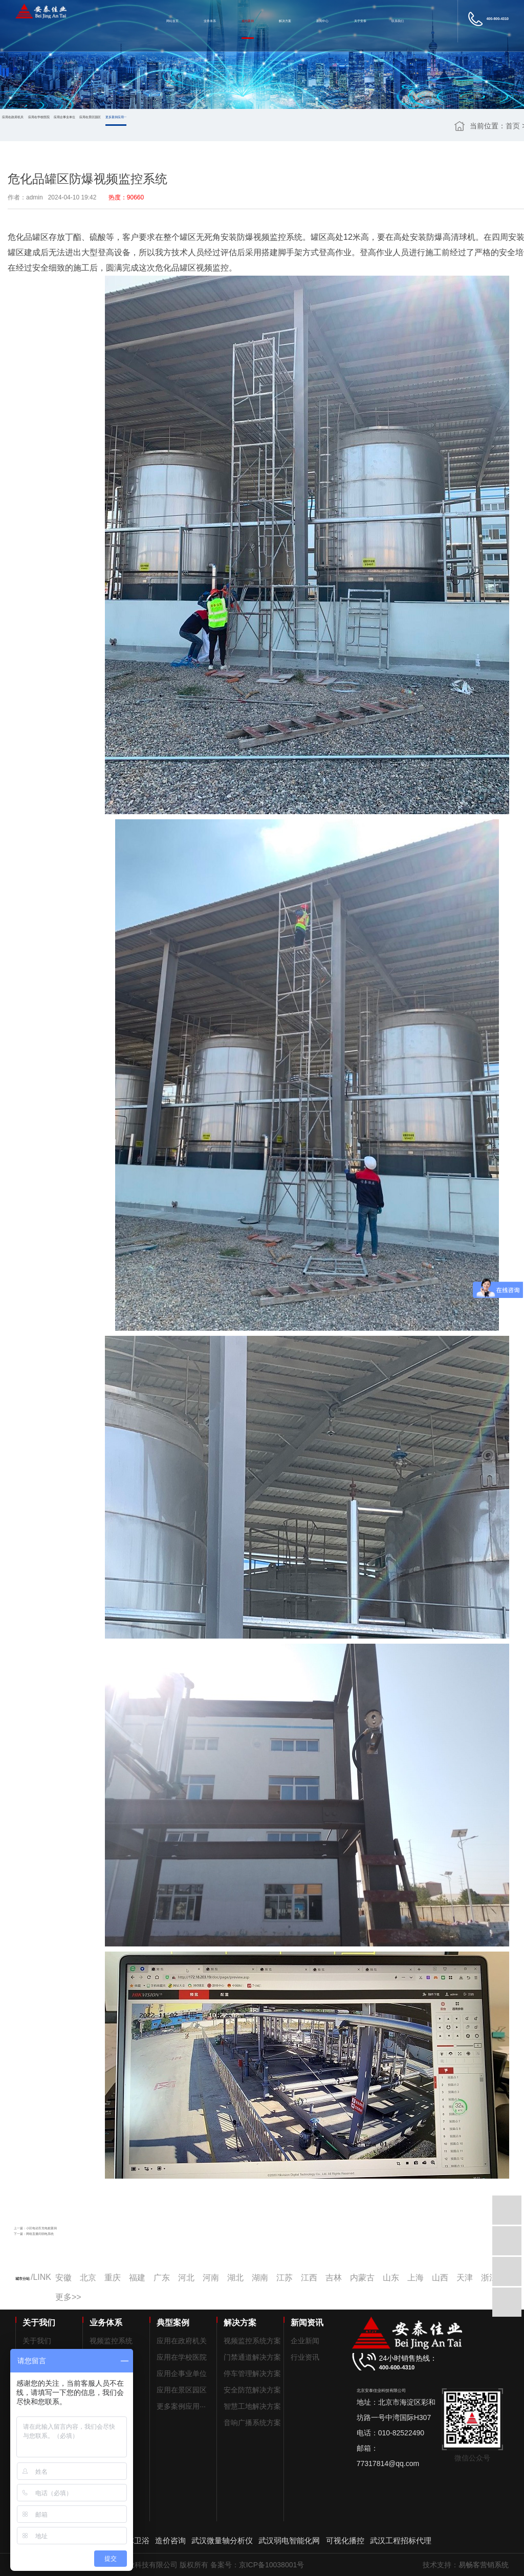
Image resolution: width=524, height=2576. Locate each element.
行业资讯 (305, 2357)
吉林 (333, 2277)
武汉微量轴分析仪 (222, 2540)
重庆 (112, 2277)
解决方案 (285, 21)
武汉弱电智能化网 (289, 2540)
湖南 (260, 2277)
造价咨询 (170, 2540)
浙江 (489, 2277)
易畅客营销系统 (483, 2565)
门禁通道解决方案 (252, 2357)
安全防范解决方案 (252, 2390)
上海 (415, 2277)
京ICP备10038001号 (271, 2565)
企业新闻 (305, 2341)
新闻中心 (322, 21)
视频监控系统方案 (252, 2341)
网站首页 (172, 21)
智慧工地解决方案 (252, 2406)
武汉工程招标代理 (400, 2540)
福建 (137, 2277)
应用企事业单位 (64, 117)
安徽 (63, 2277)
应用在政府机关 (13, 117)
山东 (391, 2277)
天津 (464, 2277)
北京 (88, 2277)
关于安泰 (360, 21)
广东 (162, 2277)
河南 (211, 2277)
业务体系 (210, 21)
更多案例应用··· (115, 117)
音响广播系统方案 (252, 2422)
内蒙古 (362, 2277)
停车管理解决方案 (252, 2373)
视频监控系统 (111, 2341)
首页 (513, 126)
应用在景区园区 (90, 117)
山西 (440, 2277)
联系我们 (397, 21)
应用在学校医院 (39, 117)
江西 (309, 2277)
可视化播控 (345, 2540)
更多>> (68, 2297)
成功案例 (248, 21)
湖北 (235, 2277)
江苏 (284, 2277)
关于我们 (37, 2341)
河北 (186, 2277)
